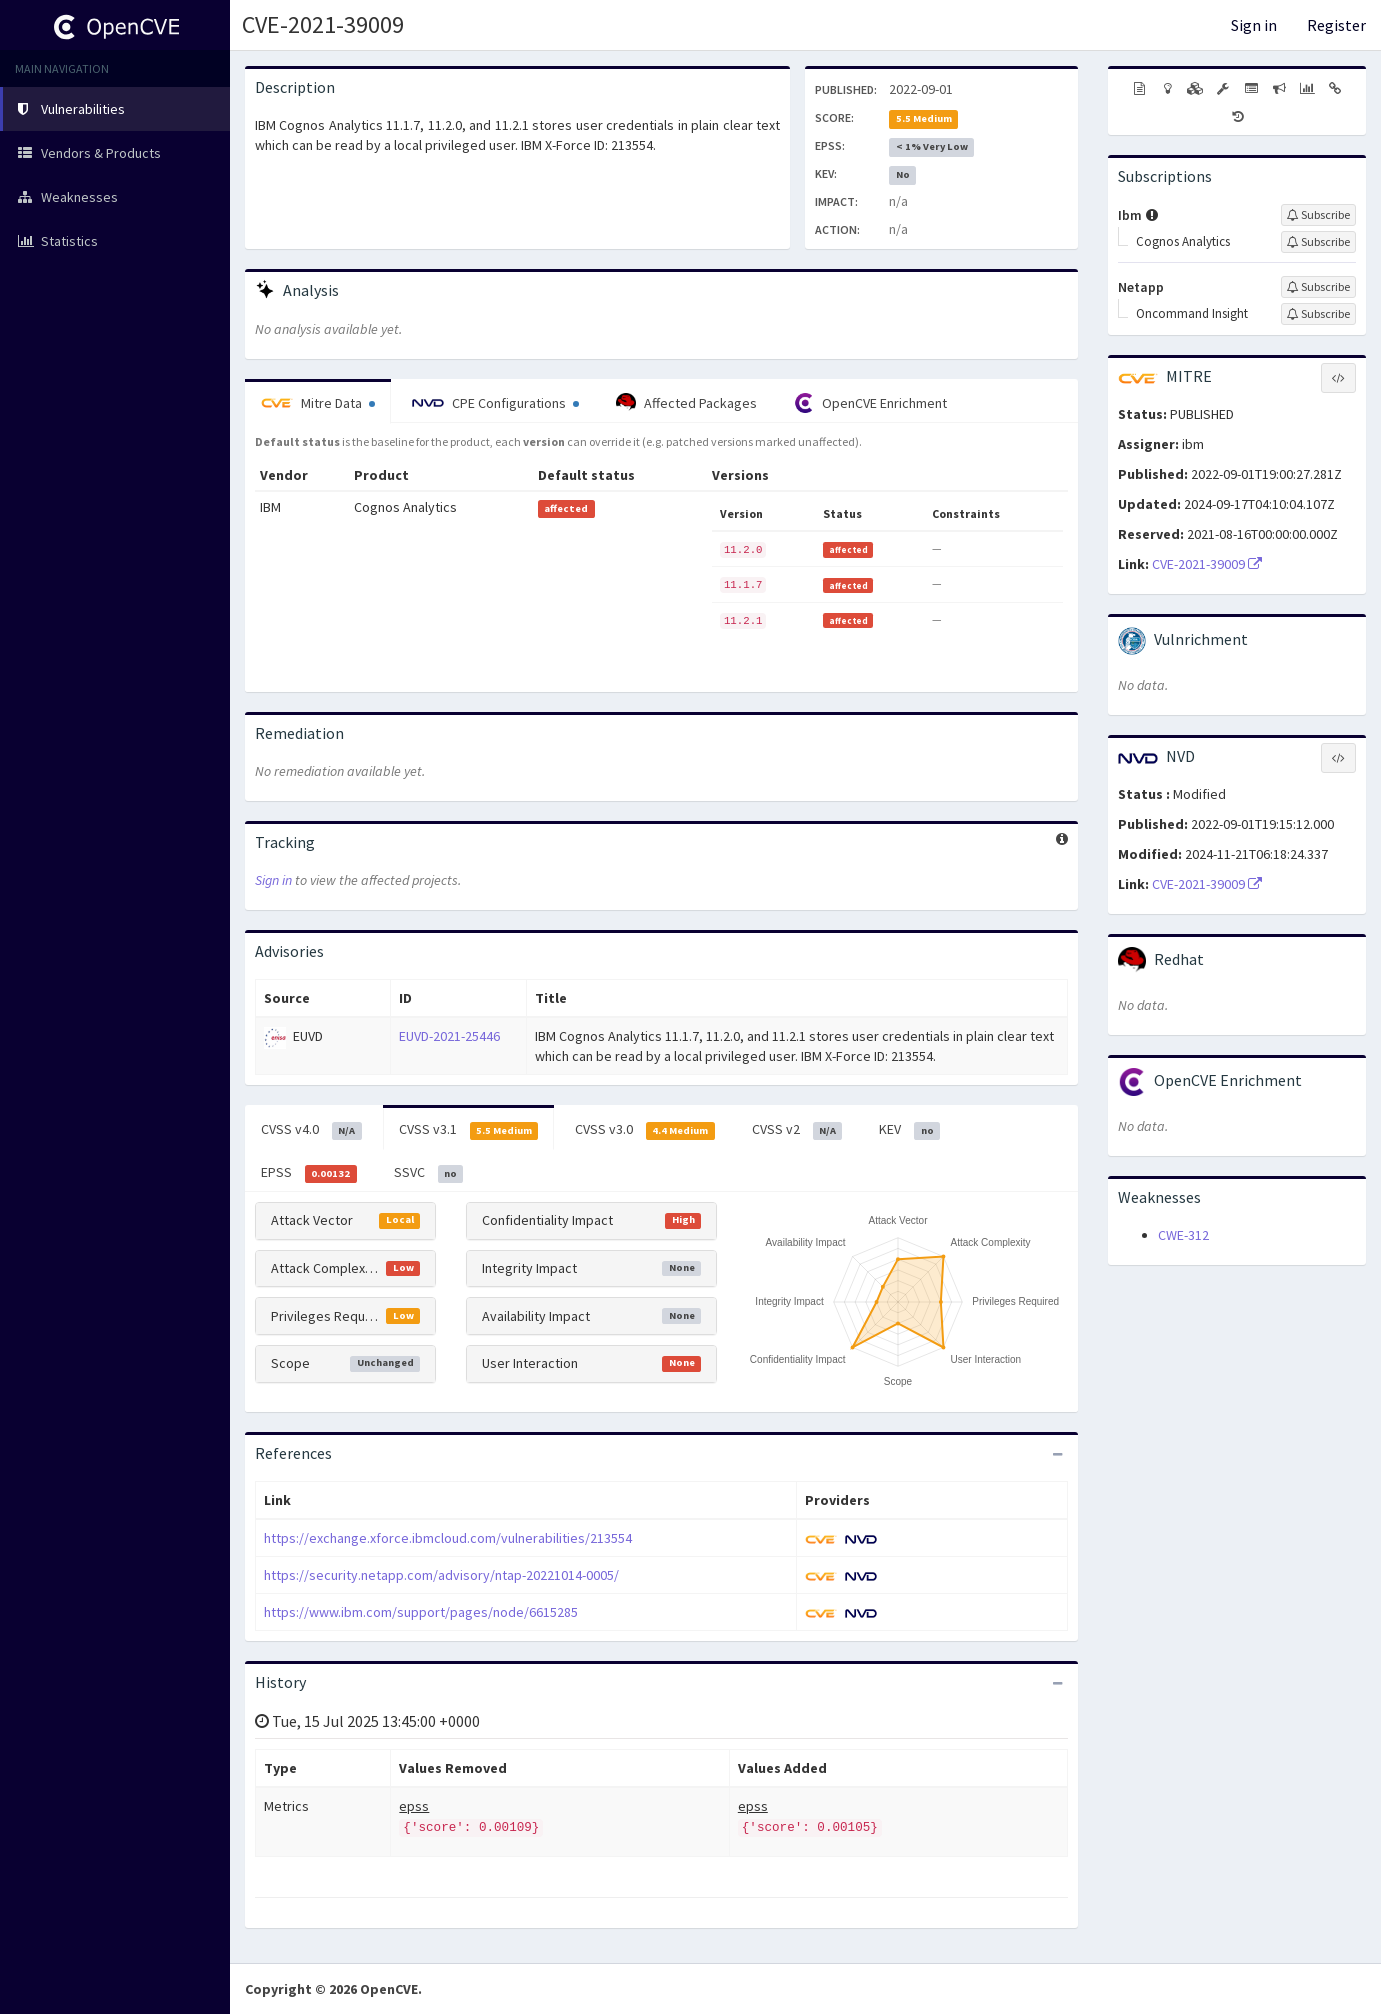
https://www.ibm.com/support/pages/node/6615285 (421, 1612)
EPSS (309, 1173)
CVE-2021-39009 (323, 24)
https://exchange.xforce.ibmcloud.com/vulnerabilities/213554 (448, 1538)
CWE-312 (1183, 1235)
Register (1336, 25)
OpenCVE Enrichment (870, 403)
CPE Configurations (495, 403)
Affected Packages (686, 403)
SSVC (429, 1173)
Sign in (1254, 25)
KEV (909, 1130)
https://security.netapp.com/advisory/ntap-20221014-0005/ (441, 1575)
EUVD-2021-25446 (449, 1036)
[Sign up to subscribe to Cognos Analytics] (1318, 242)
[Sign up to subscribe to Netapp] (1318, 287)
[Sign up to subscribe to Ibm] (1318, 215)
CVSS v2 (797, 1130)
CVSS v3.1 (469, 1130)
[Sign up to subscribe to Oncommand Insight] (1318, 314)
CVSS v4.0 (311, 1130)
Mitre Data (318, 403)
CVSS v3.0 (645, 1130)
